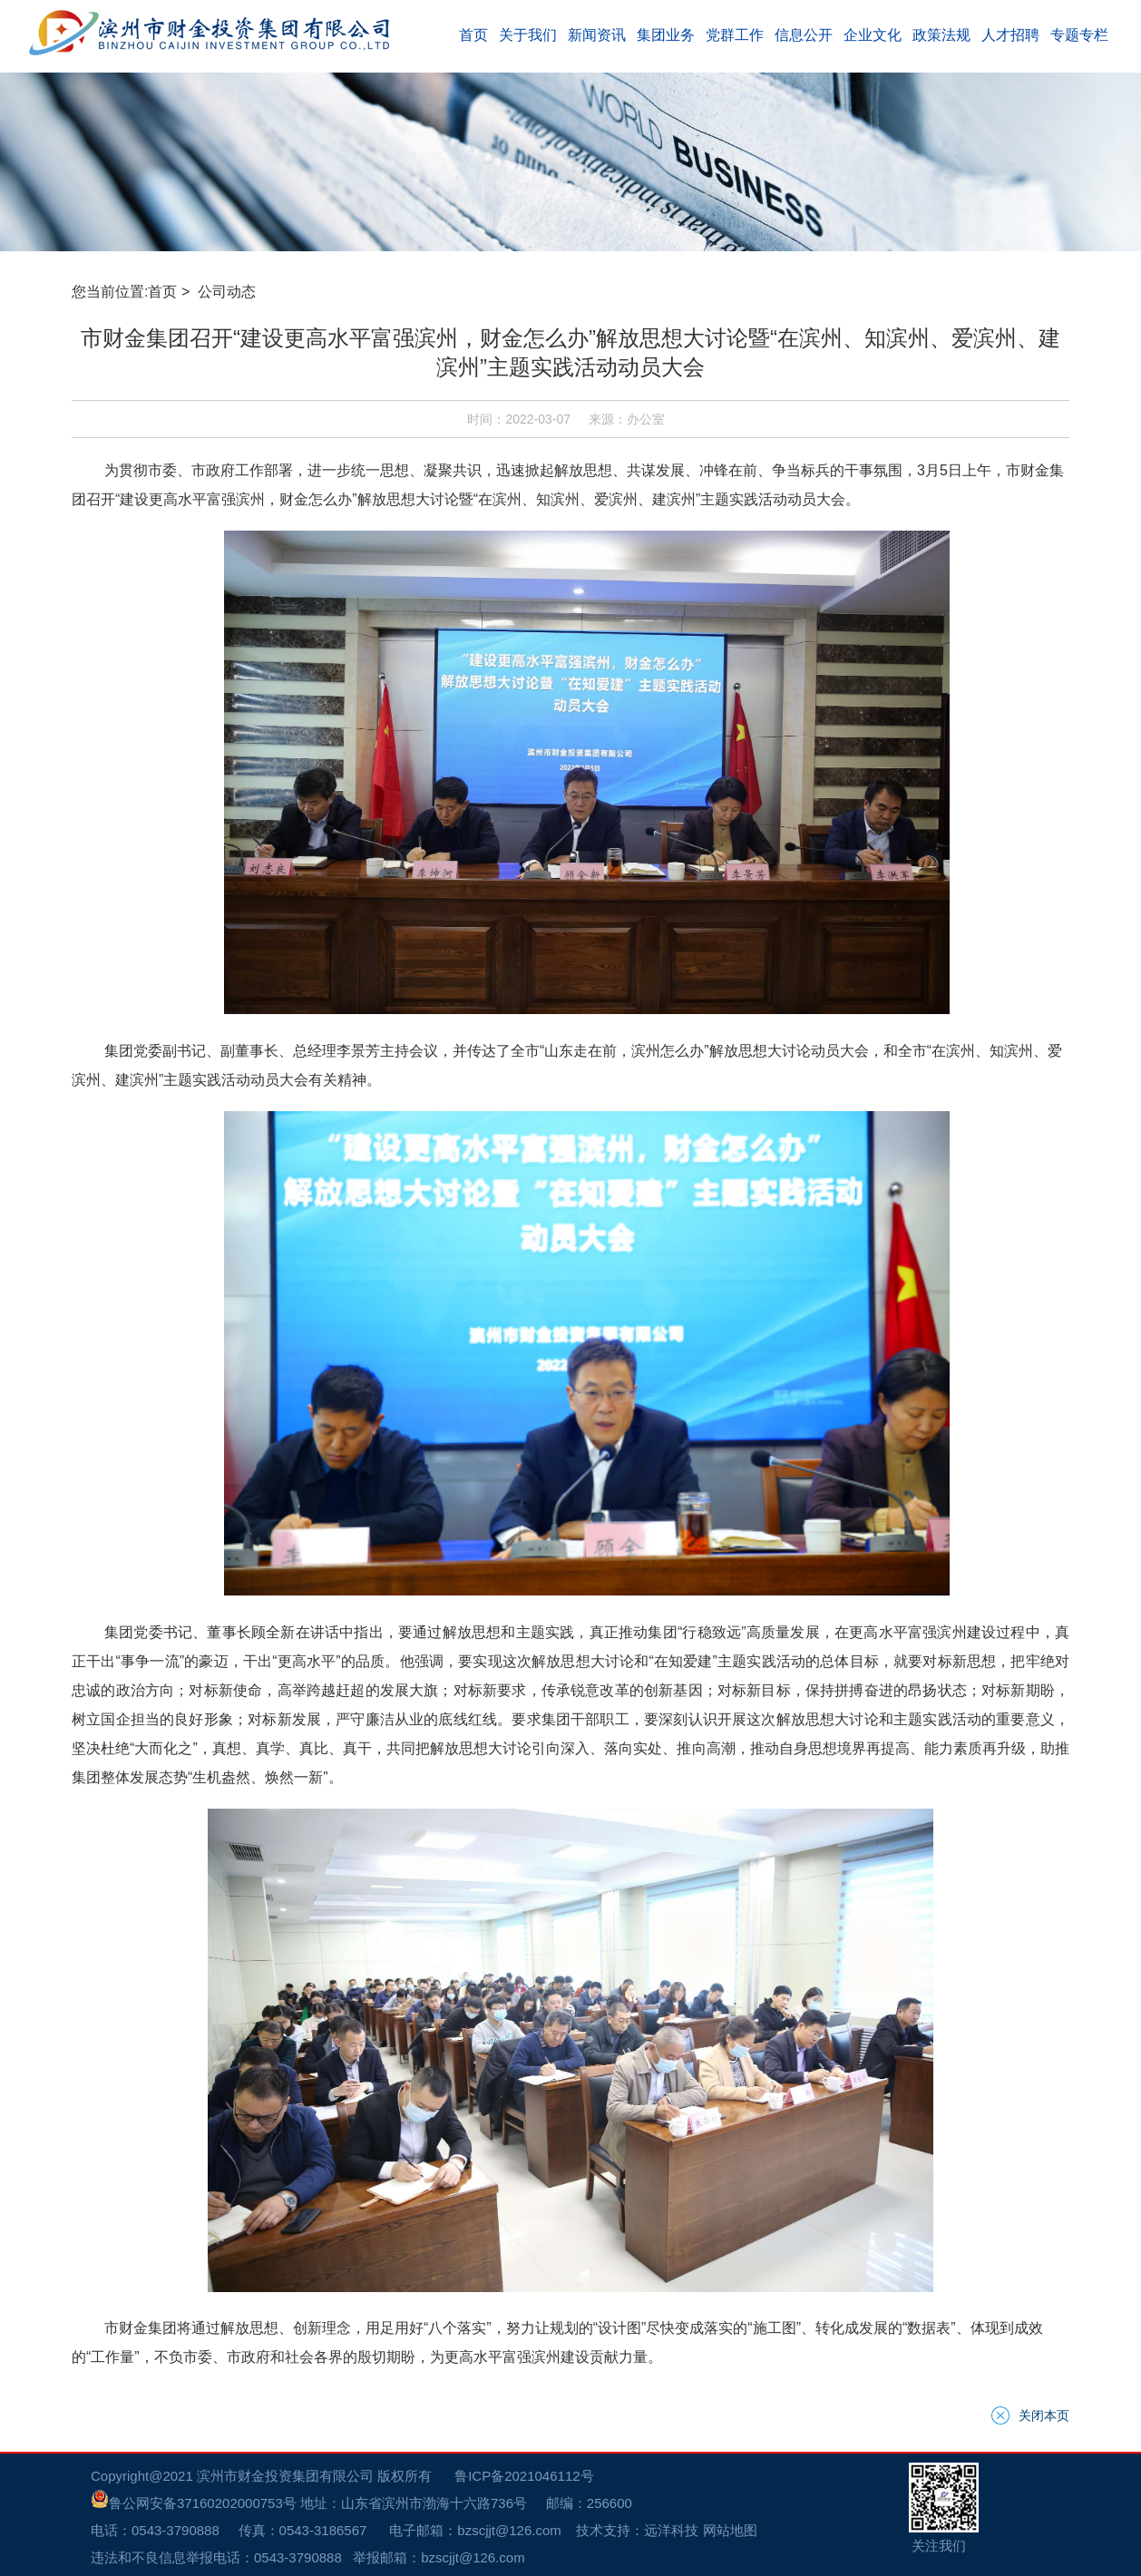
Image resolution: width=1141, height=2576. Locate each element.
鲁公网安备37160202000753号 (194, 2503)
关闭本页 (1044, 2415)
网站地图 (730, 2530)
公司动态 (228, 291)
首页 (162, 291)
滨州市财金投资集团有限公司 (285, 2475)
